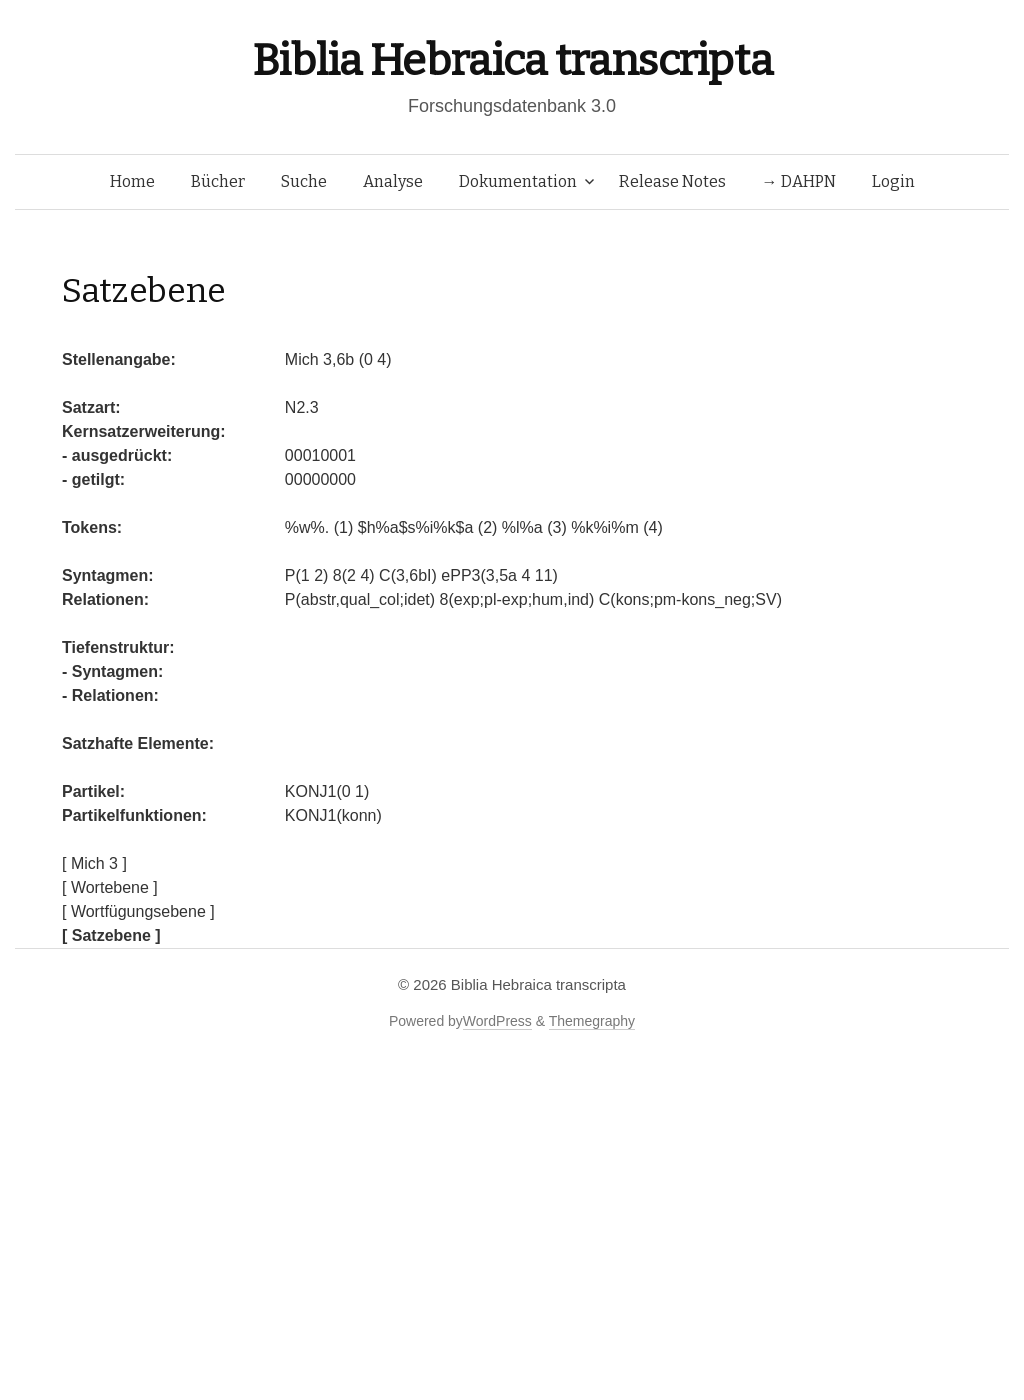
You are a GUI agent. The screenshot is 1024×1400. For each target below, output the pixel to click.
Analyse (393, 181)
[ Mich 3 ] (94, 863)
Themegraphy (592, 1021)
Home (132, 181)
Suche (304, 181)
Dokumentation (518, 181)
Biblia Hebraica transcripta (512, 60)
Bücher (218, 181)
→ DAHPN (799, 181)
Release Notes (672, 181)
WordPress (497, 1021)
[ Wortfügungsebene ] (138, 911)
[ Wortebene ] (110, 887)
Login (893, 181)
